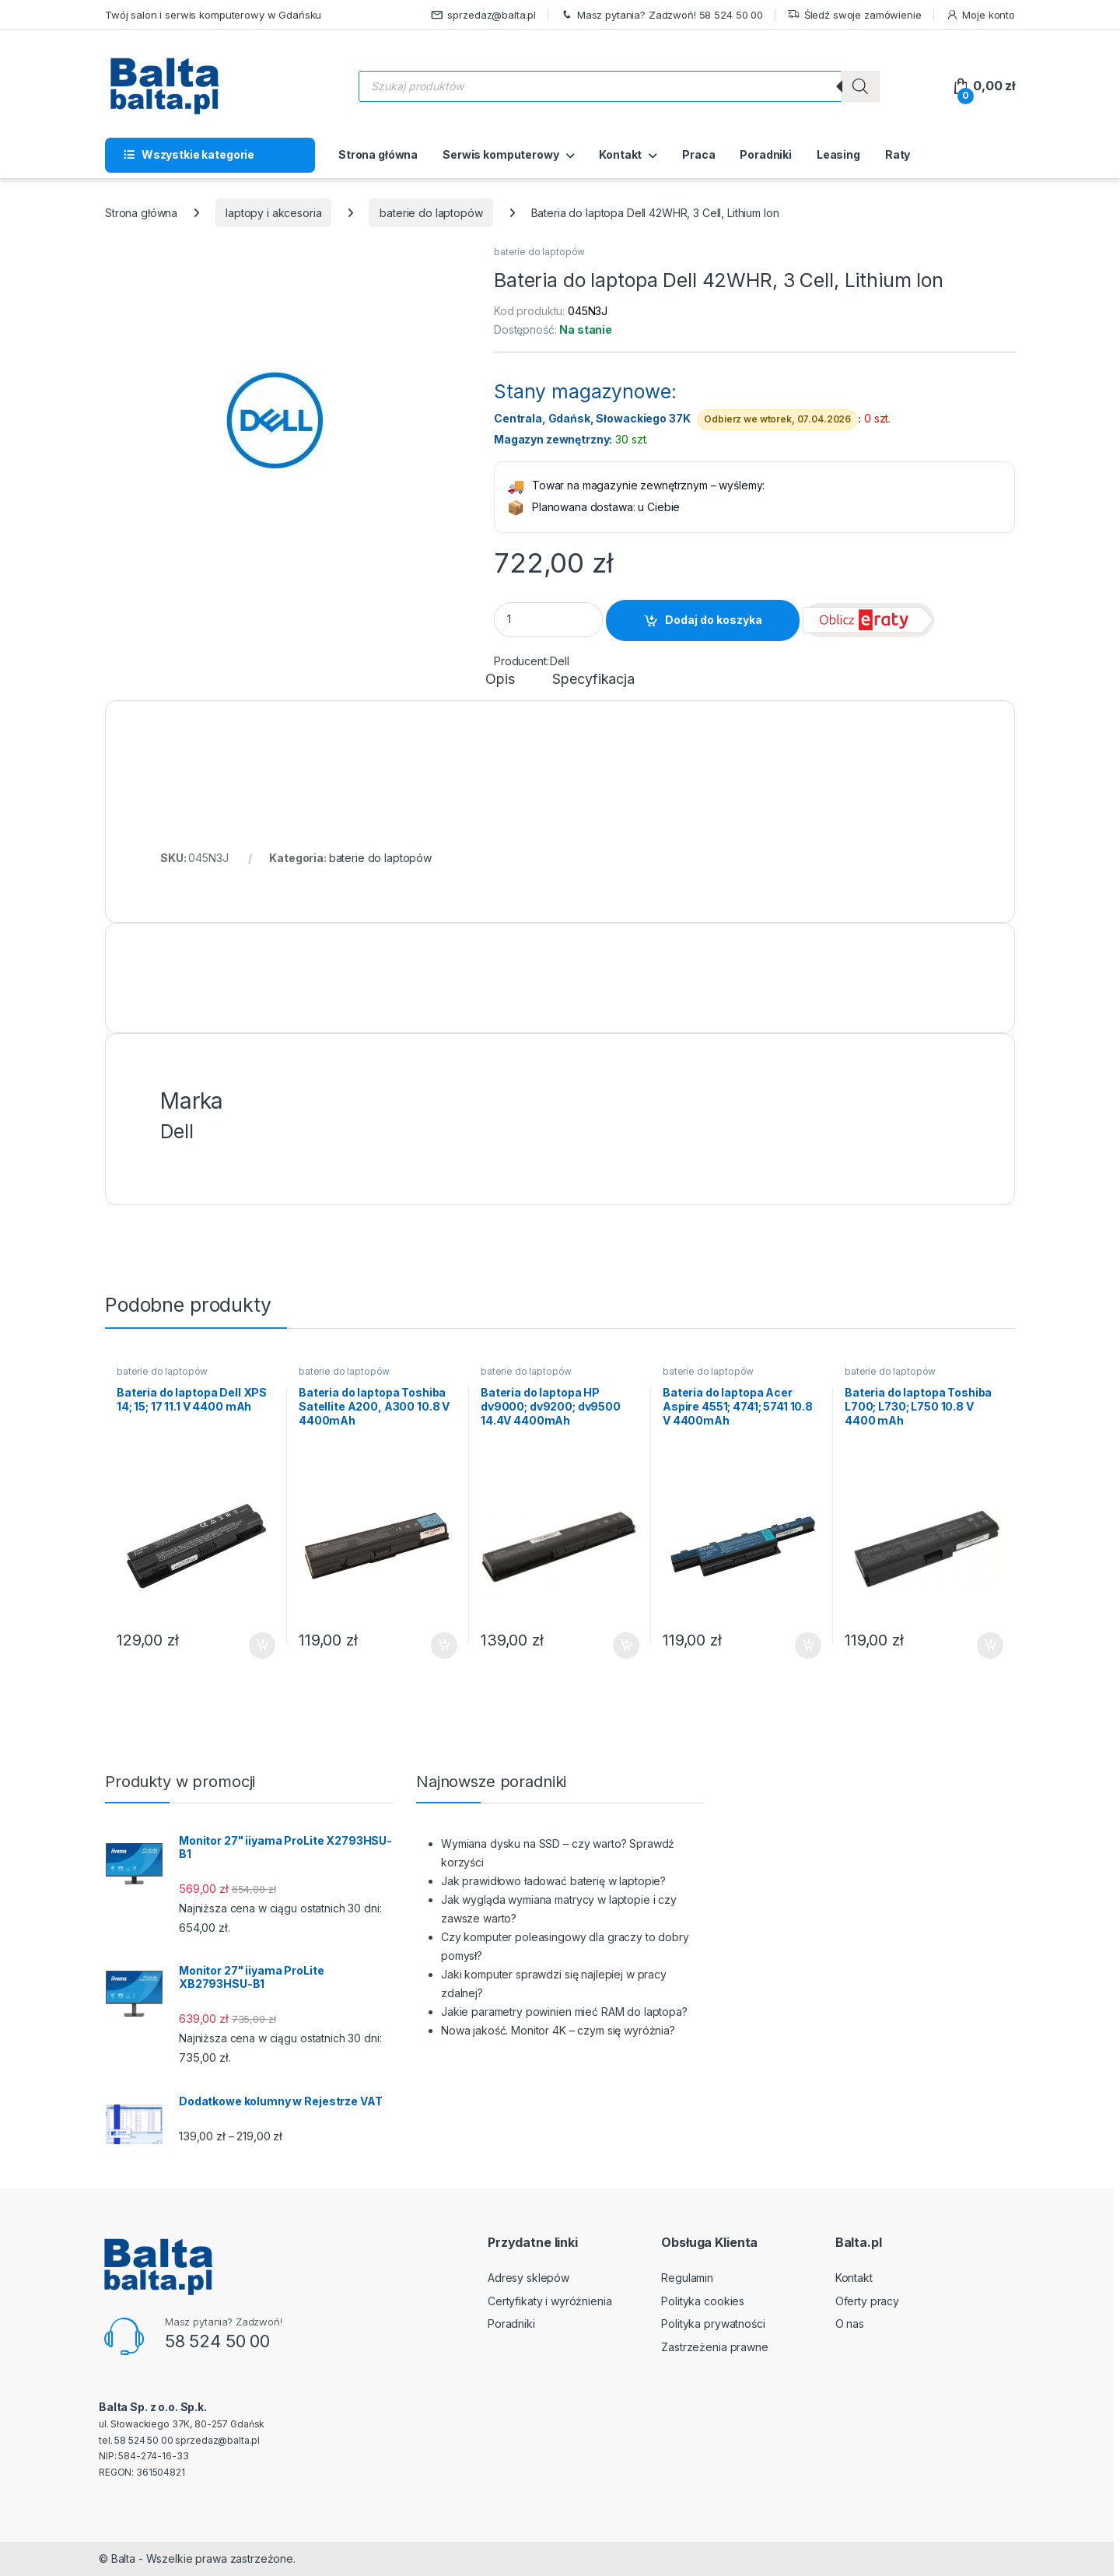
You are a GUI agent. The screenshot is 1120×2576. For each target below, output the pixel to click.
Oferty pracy (867, 2301)
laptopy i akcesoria (273, 212)
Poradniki (766, 154)
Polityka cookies (702, 2301)
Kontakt (620, 154)
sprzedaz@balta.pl (484, 15)
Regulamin (687, 2277)
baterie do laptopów (431, 212)
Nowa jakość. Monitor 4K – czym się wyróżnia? (558, 2030)
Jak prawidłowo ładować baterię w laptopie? (553, 1880)
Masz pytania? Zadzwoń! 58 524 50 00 (661, 15)
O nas (849, 2323)
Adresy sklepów (528, 2277)
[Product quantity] (548, 619)
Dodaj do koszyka (713, 619)
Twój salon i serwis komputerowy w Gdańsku (213, 15)
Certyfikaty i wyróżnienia (550, 2301)
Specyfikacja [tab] (593, 679)
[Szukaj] (860, 86)
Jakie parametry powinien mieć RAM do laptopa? (564, 2011)
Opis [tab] (499, 679)
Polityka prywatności (713, 2323)
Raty (897, 154)
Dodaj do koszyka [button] (262, 1645)
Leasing (838, 154)
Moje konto (980, 15)
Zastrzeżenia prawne (714, 2346)
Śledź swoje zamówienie (854, 15)
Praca (698, 154)
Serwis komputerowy (500, 154)
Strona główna (378, 154)
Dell (559, 661)
